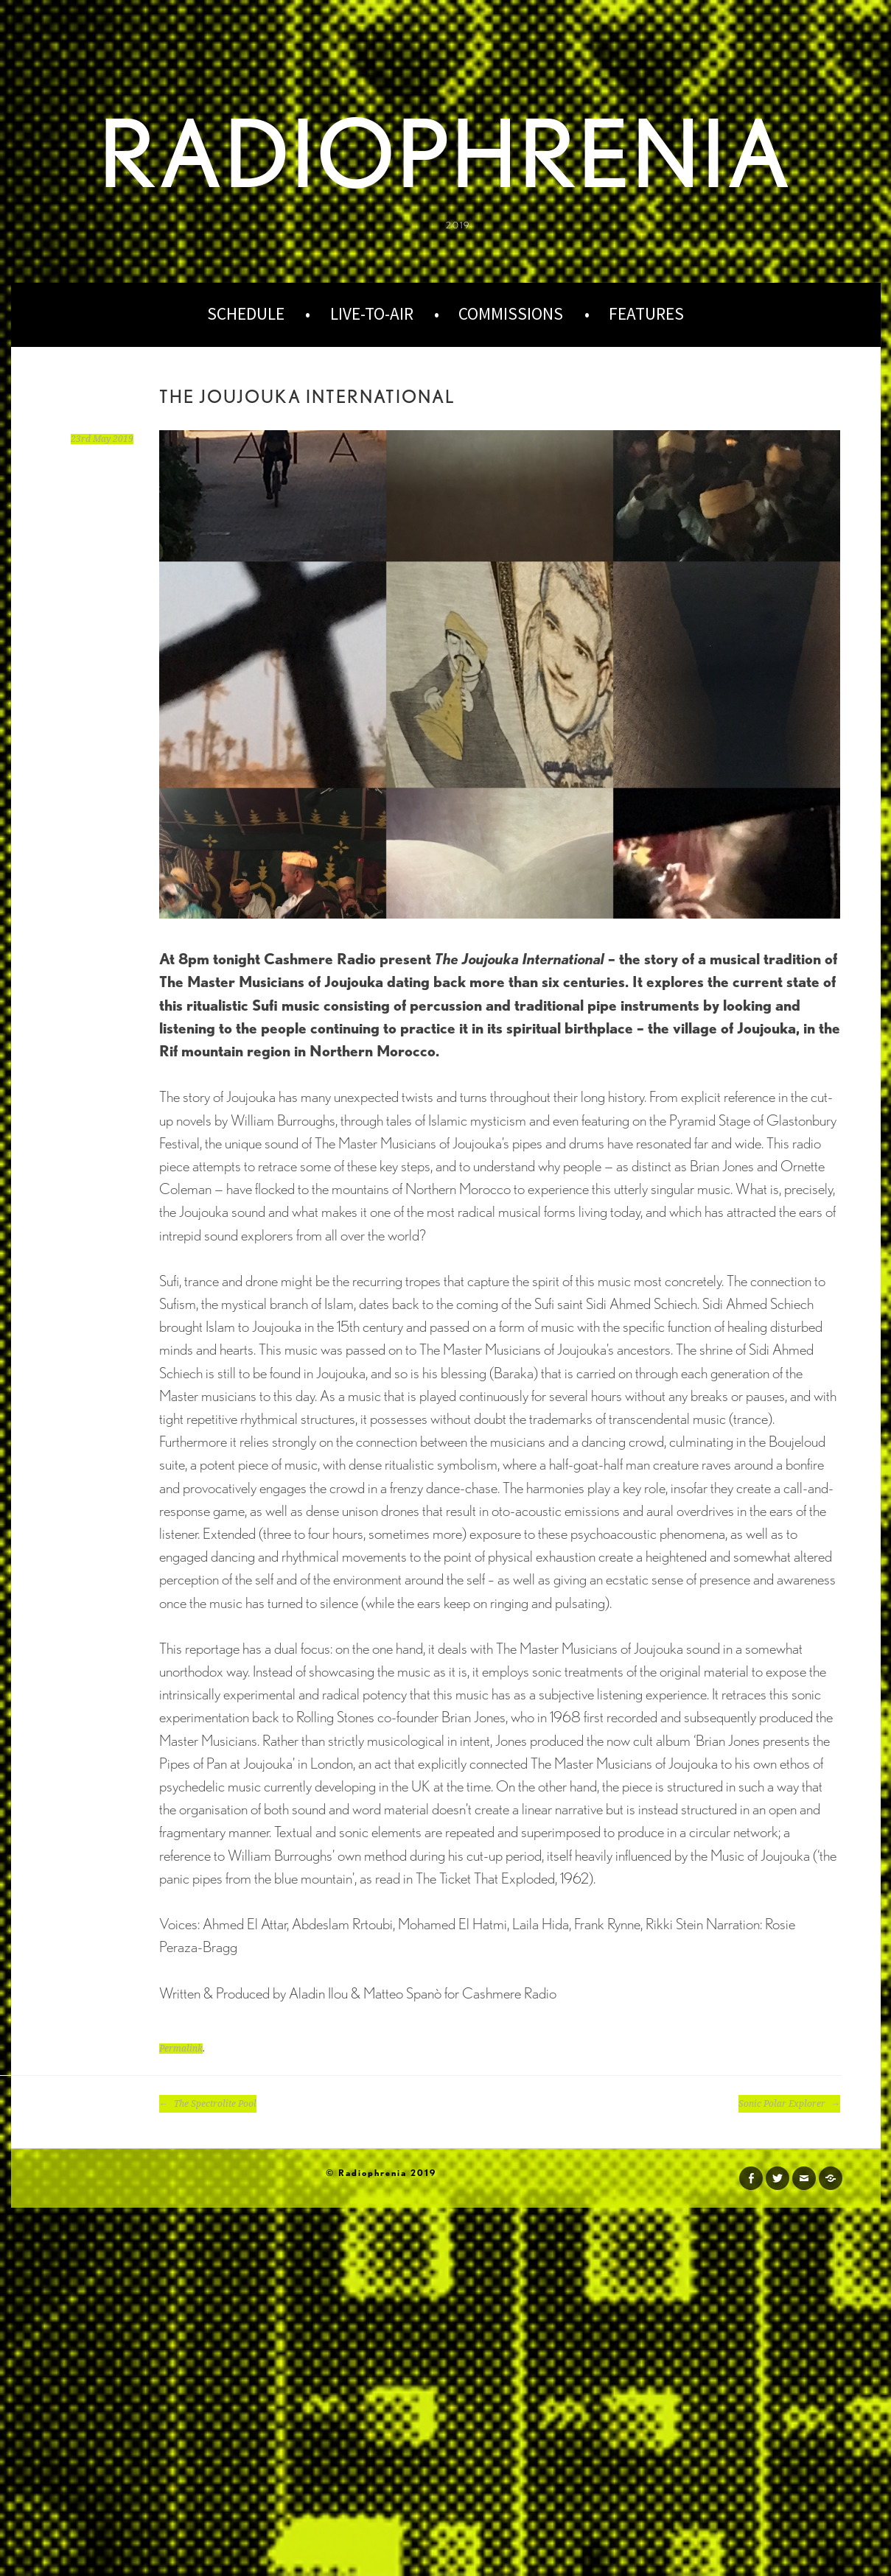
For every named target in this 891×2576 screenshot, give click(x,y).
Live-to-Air (371, 313)
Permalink (181, 2048)
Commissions (510, 313)
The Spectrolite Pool (207, 2104)
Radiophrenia (445, 153)
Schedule (245, 313)
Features (646, 313)
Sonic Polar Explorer (789, 2104)
